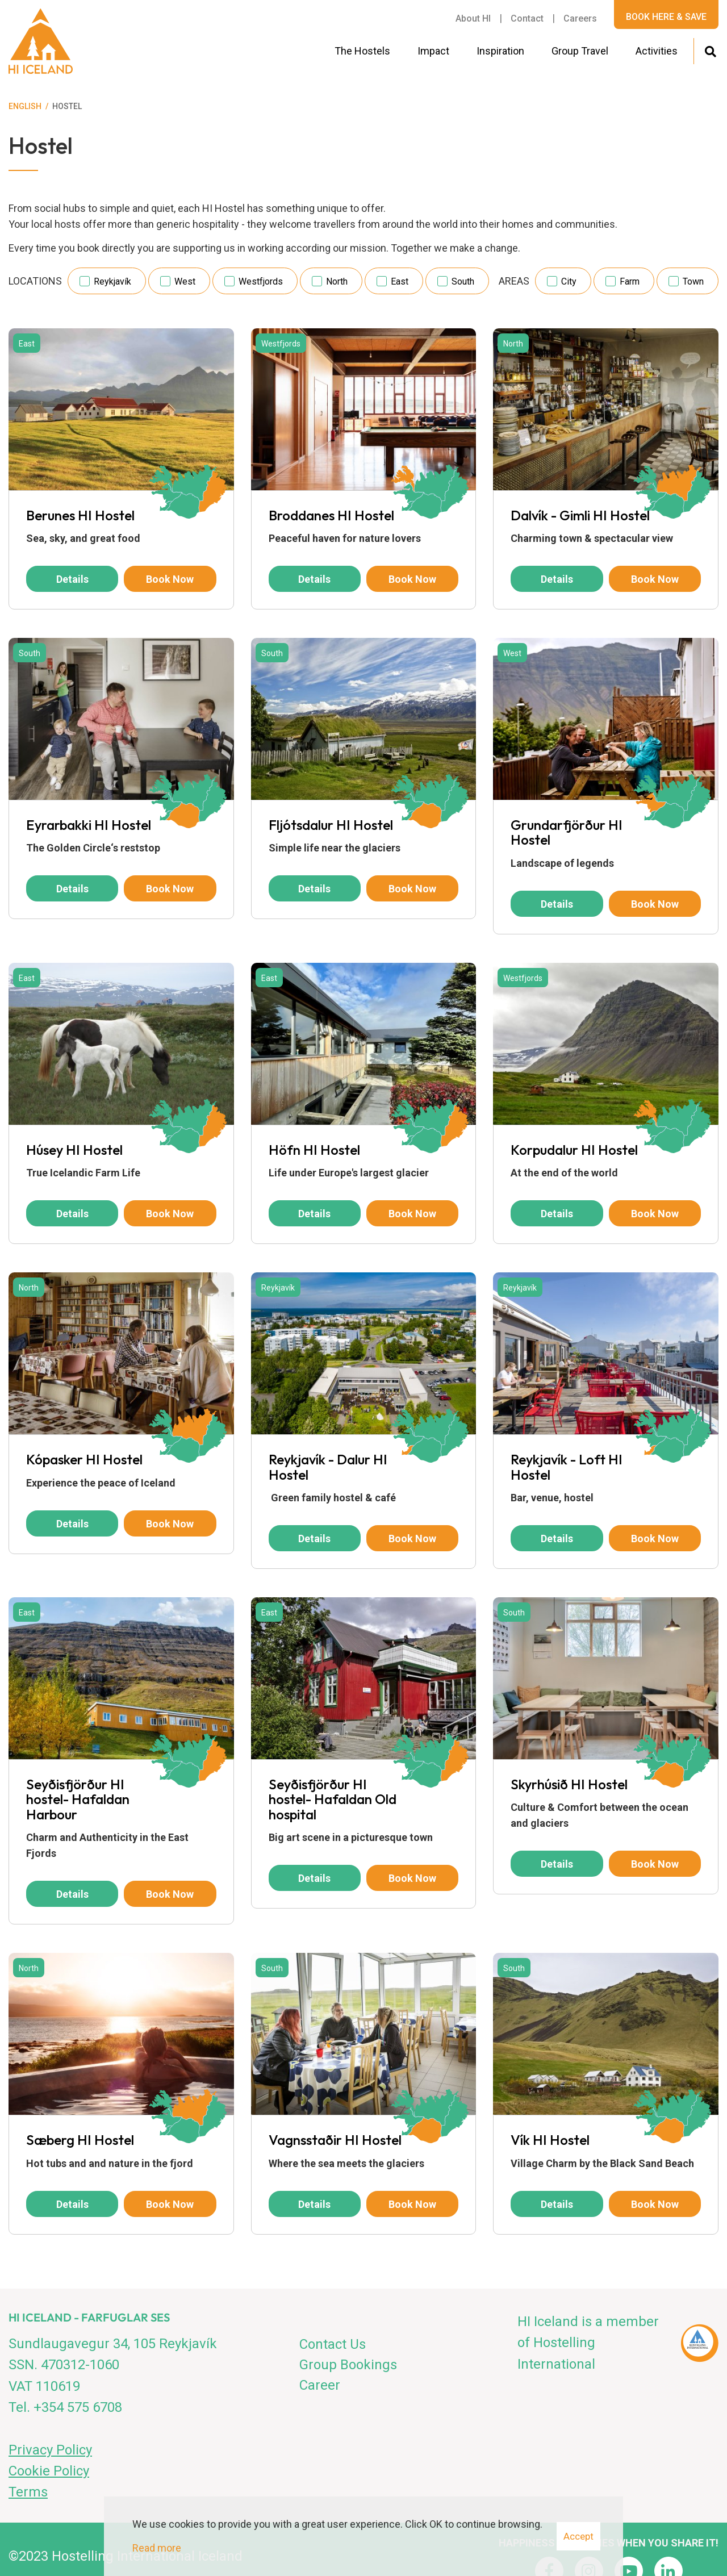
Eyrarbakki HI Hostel (88, 824)
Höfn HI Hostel (314, 1149)
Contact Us (332, 2344)
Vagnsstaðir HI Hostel (335, 2139)
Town (693, 281)
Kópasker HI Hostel (84, 1459)
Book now (170, 579)
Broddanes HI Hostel (331, 515)
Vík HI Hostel (550, 2139)
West (184, 281)
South (463, 281)
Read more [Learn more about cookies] (156, 2548)
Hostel (67, 106)
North (337, 281)
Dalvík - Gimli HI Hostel (580, 515)
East (399, 281)
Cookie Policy (49, 2471)
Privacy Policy (50, 2450)
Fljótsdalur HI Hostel (331, 824)
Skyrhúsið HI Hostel (569, 1784)
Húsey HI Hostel (74, 1149)
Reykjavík (112, 281)
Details (72, 579)
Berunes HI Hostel (80, 515)
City (568, 281)
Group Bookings (348, 2365)
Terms (28, 2492)
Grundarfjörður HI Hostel (566, 832)
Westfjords (261, 281)
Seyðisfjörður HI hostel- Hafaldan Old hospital (332, 1799)
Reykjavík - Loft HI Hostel (566, 1467)
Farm (630, 281)
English (25, 106)
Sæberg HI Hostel (80, 2139)
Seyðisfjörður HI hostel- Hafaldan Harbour (77, 1799)
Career (319, 2385)
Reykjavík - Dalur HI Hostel (328, 1467)
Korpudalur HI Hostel (574, 1149)
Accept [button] (578, 2536)
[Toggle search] (710, 50)
